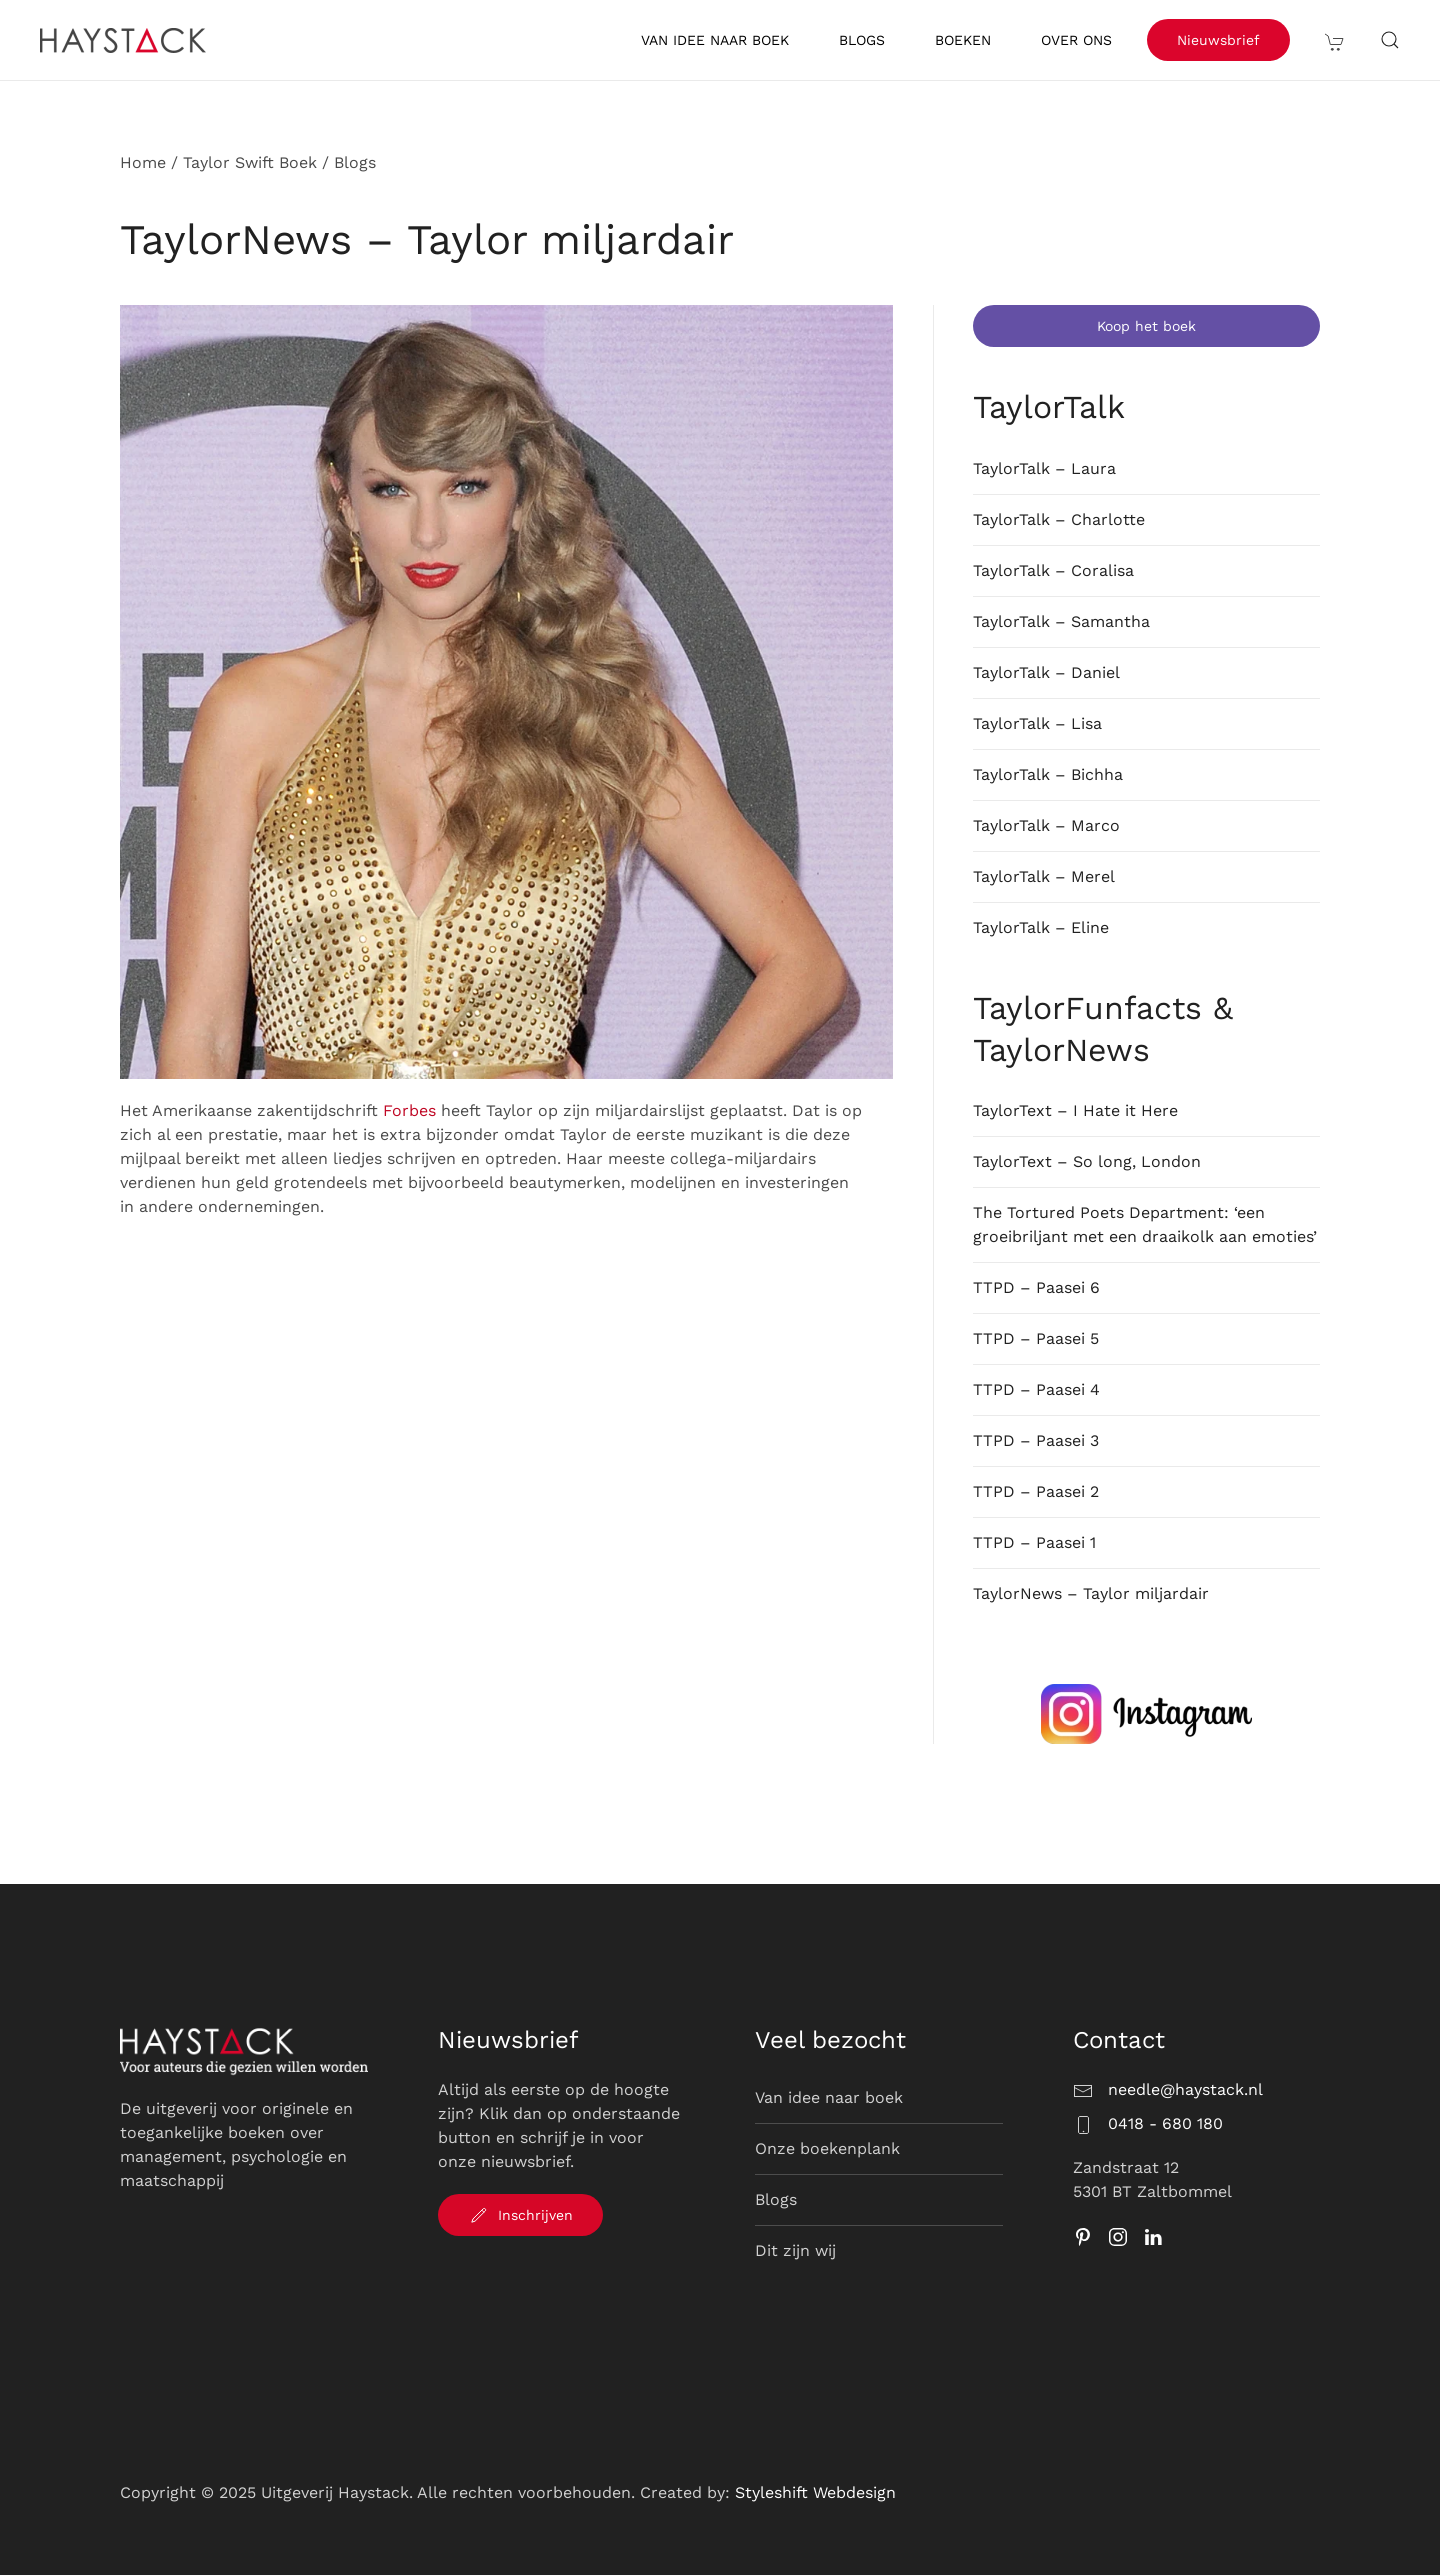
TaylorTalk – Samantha (1061, 621)
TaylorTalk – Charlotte (1059, 519)
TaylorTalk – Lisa (1037, 723)
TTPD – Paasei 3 (1036, 1440)
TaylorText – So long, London (1087, 1161)
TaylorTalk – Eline (1041, 927)
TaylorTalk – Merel (1044, 876)
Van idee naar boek (829, 2097)
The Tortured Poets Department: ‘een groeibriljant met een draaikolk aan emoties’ (1145, 1224)
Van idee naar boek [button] (715, 40)
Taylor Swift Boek (250, 162)
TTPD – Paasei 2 (1036, 1491)
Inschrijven (520, 2215)
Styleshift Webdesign (815, 2492)
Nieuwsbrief (1218, 40)
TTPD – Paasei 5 (1036, 1338)
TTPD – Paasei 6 (1036, 1287)
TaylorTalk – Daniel (1046, 672)
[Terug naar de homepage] (126, 40)
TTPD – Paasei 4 (1036, 1389)
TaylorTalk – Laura (1044, 468)
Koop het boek (1146, 326)
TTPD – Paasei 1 (1034, 1542)
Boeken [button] (963, 40)
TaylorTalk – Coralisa (1053, 570)
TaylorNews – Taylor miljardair (1091, 1593)
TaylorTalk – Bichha (1048, 774)
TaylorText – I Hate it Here (1075, 1110)
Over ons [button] (1076, 40)
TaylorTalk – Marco (1046, 825)
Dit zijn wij (795, 2250)
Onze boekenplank (827, 2148)
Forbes (409, 1110)
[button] (1335, 40)
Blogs (862, 40)
